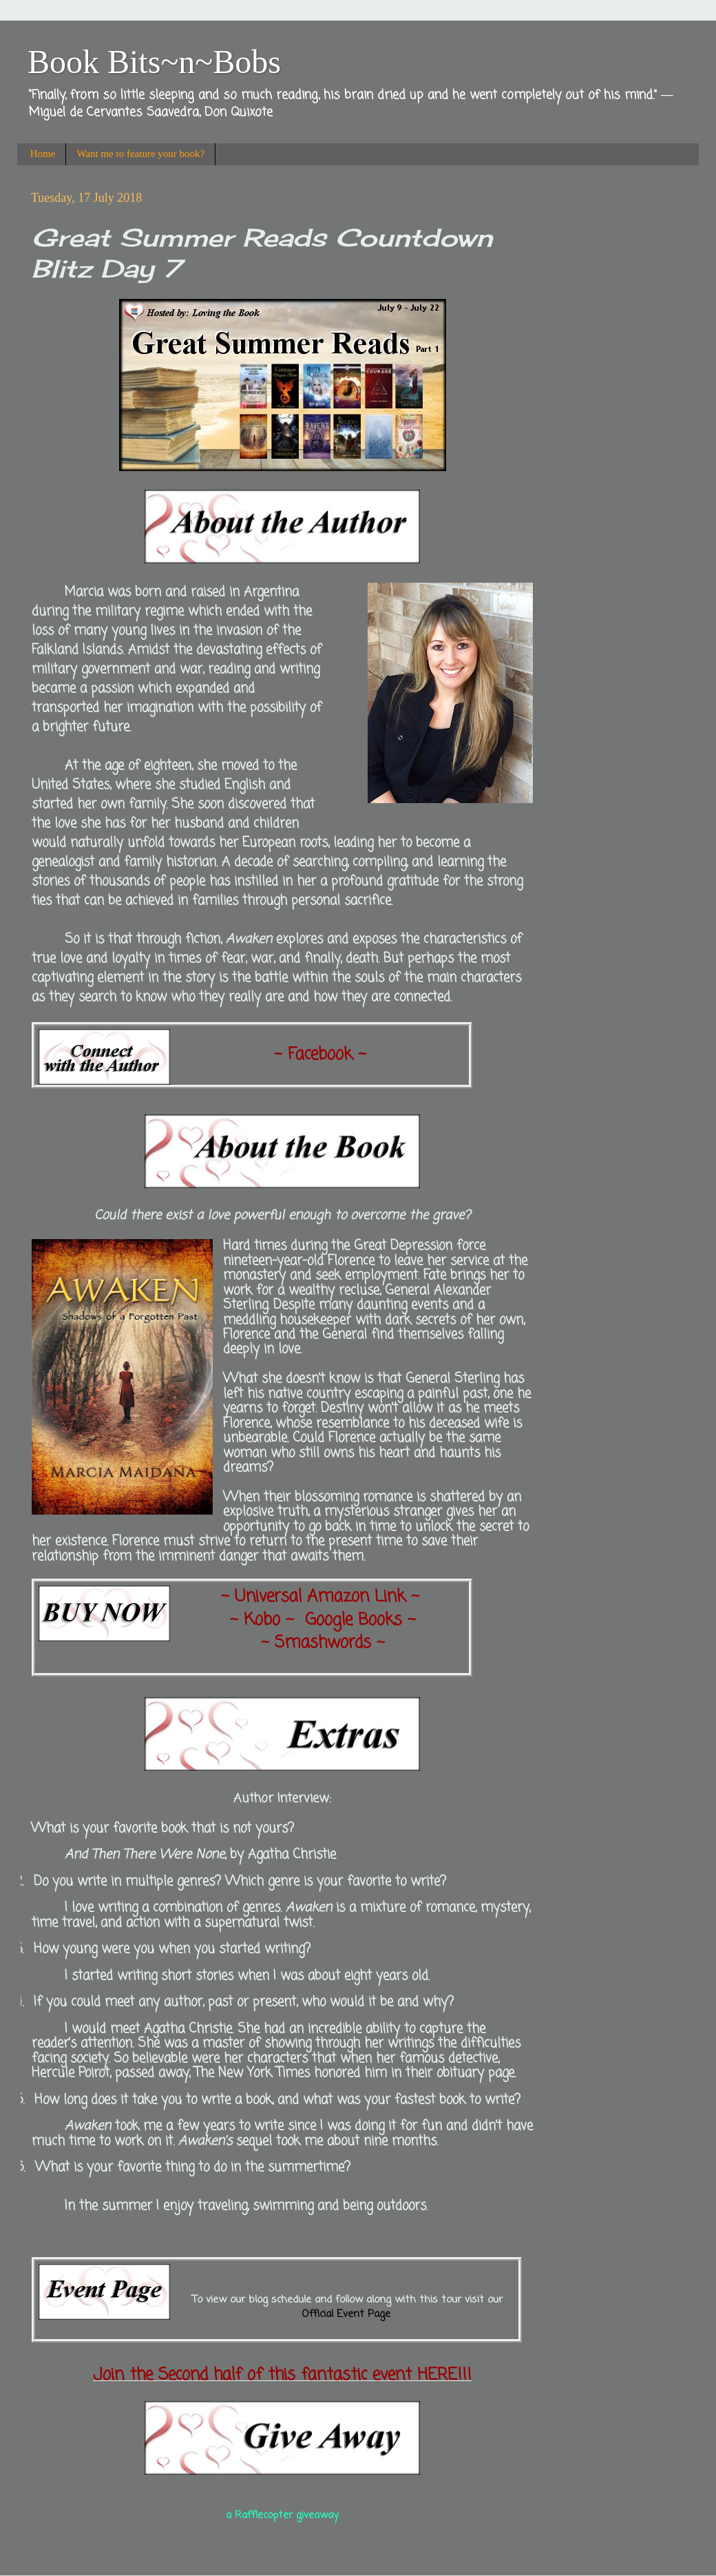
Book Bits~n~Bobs (154, 61)
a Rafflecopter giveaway (282, 2515)
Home (43, 153)
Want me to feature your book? (140, 153)
